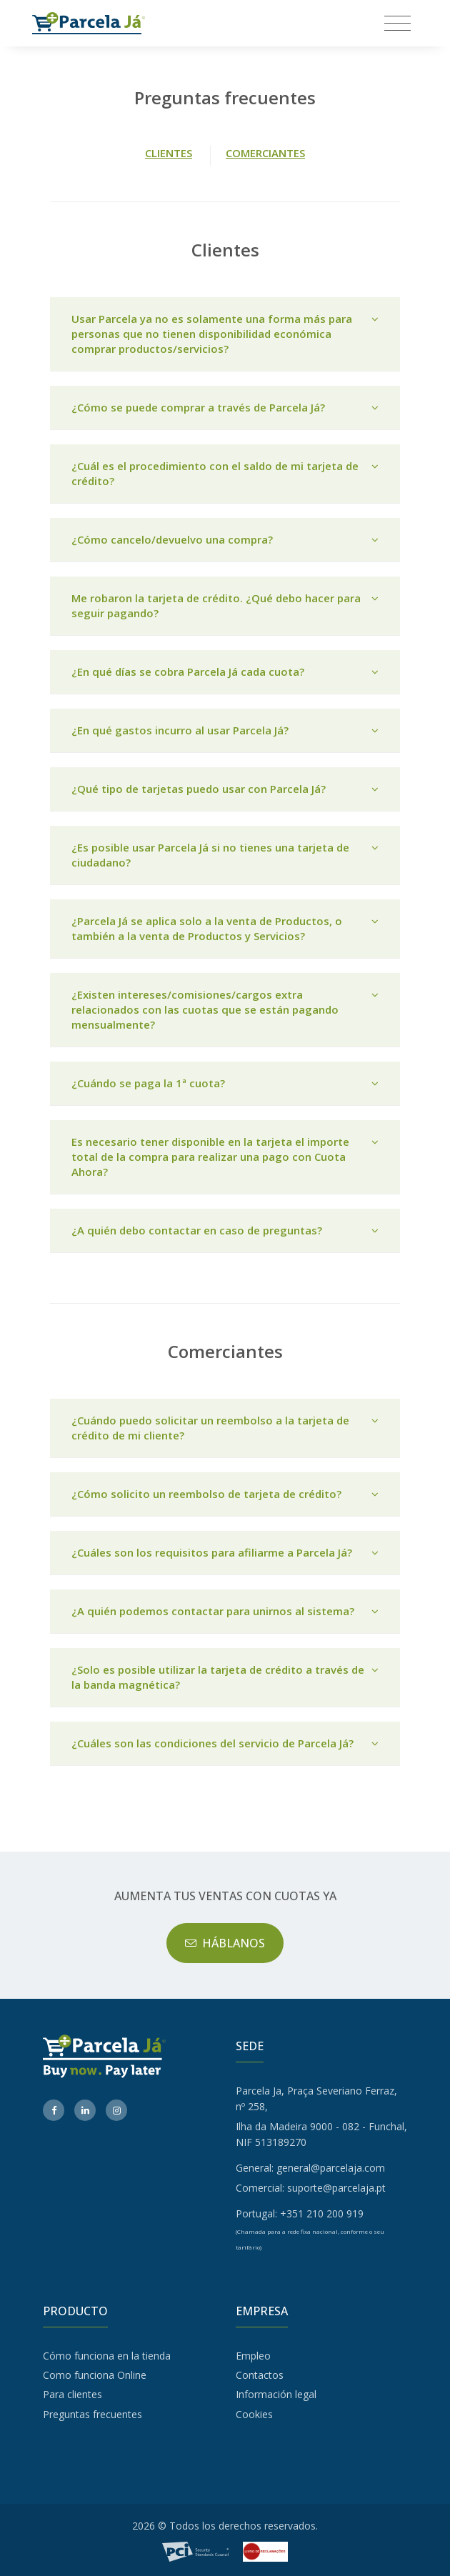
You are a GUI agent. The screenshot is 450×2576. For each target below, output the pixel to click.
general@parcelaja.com (330, 2168)
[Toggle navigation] (397, 23)
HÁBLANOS (225, 1943)
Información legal (276, 2394)
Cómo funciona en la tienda (107, 2355)
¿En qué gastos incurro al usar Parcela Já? (225, 730)
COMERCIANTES (265, 153)
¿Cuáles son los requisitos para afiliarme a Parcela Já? (225, 1552)
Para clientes (72, 2394)
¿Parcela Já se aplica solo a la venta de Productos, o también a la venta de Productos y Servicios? (225, 929)
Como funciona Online (94, 2375)
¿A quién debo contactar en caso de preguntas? (225, 1230)
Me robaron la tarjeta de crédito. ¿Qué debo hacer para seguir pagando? (225, 606)
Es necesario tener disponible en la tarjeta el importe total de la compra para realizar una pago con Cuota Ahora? (225, 1156)
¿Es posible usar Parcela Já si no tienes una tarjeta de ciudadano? (225, 855)
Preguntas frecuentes (92, 2414)
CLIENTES (168, 153)
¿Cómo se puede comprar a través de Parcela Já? (225, 407)
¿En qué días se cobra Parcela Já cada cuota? (225, 671)
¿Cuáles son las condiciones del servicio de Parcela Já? (225, 1743)
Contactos (260, 2375)
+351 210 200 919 (322, 2213)
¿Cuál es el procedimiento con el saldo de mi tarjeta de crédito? (225, 474)
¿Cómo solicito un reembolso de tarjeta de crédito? (225, 1494)
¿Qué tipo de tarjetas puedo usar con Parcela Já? (225, 789)
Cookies (254, 2414)
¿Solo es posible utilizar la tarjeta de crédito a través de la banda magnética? (225, 1677)
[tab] (225, 334)
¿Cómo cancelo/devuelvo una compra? (225, 539)
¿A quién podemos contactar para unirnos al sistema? (225, 1611)
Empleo (253, 2355)
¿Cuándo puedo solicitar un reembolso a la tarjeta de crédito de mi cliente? (225, 1428)
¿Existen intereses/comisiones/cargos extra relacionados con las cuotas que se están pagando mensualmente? (225, 1009)
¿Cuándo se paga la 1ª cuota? (225, 1083)
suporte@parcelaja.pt (336, 2188)
